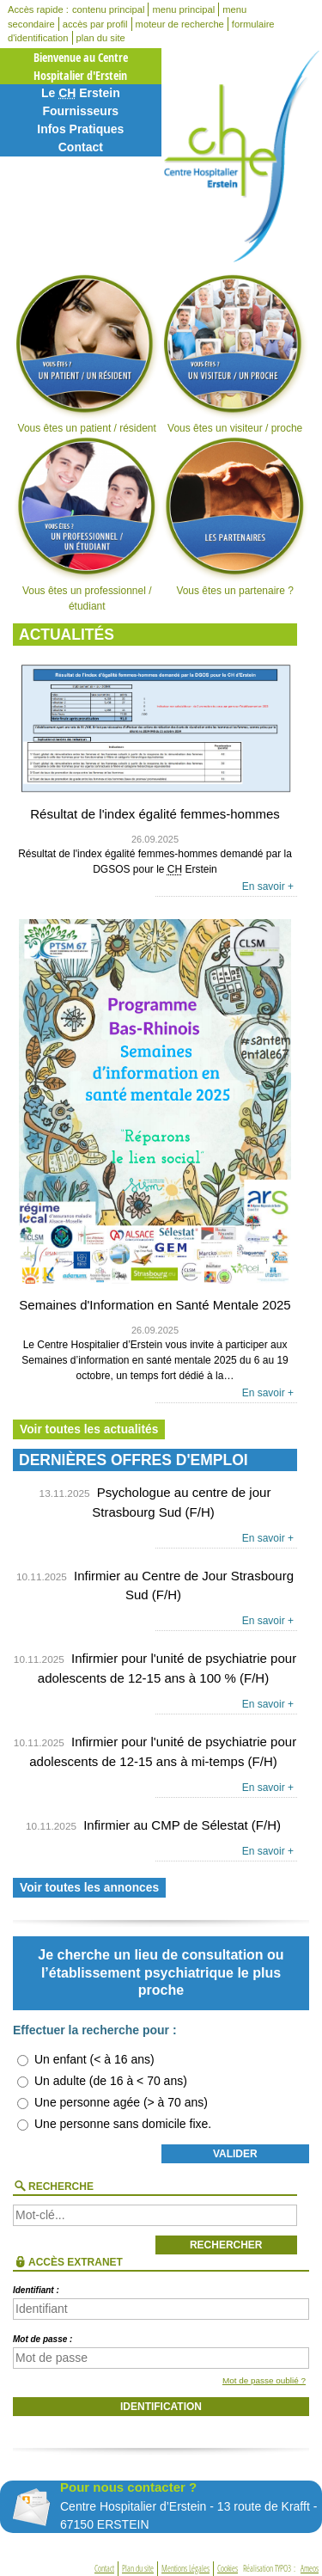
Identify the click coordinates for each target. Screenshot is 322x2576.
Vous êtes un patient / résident (87, 353)
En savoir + (268, 886)
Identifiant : (36, 2290)
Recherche (61, 2186)
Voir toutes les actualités (89, 1429)
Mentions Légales (185, 2568)
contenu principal (108, 9)
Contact (80, 147)
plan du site (100, 38)
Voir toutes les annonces (89, 1887)
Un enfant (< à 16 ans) (94, 2059)
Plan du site (138, 2568)
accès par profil (95, 24)
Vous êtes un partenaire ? (234, 517)
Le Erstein (80, 93)
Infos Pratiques (80, 129)
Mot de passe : (42, 2339)
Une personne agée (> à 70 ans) (121, 2102)
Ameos (310, 2568)
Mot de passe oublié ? (264, 2380)
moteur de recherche (180, 24)
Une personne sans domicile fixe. (122, 2124)
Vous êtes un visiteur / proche (234, 353)
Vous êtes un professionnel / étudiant (87, 524)
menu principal (183, 9)
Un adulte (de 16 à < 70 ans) (110, 2081)
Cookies (227, 2568)
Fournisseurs (80, 111)
